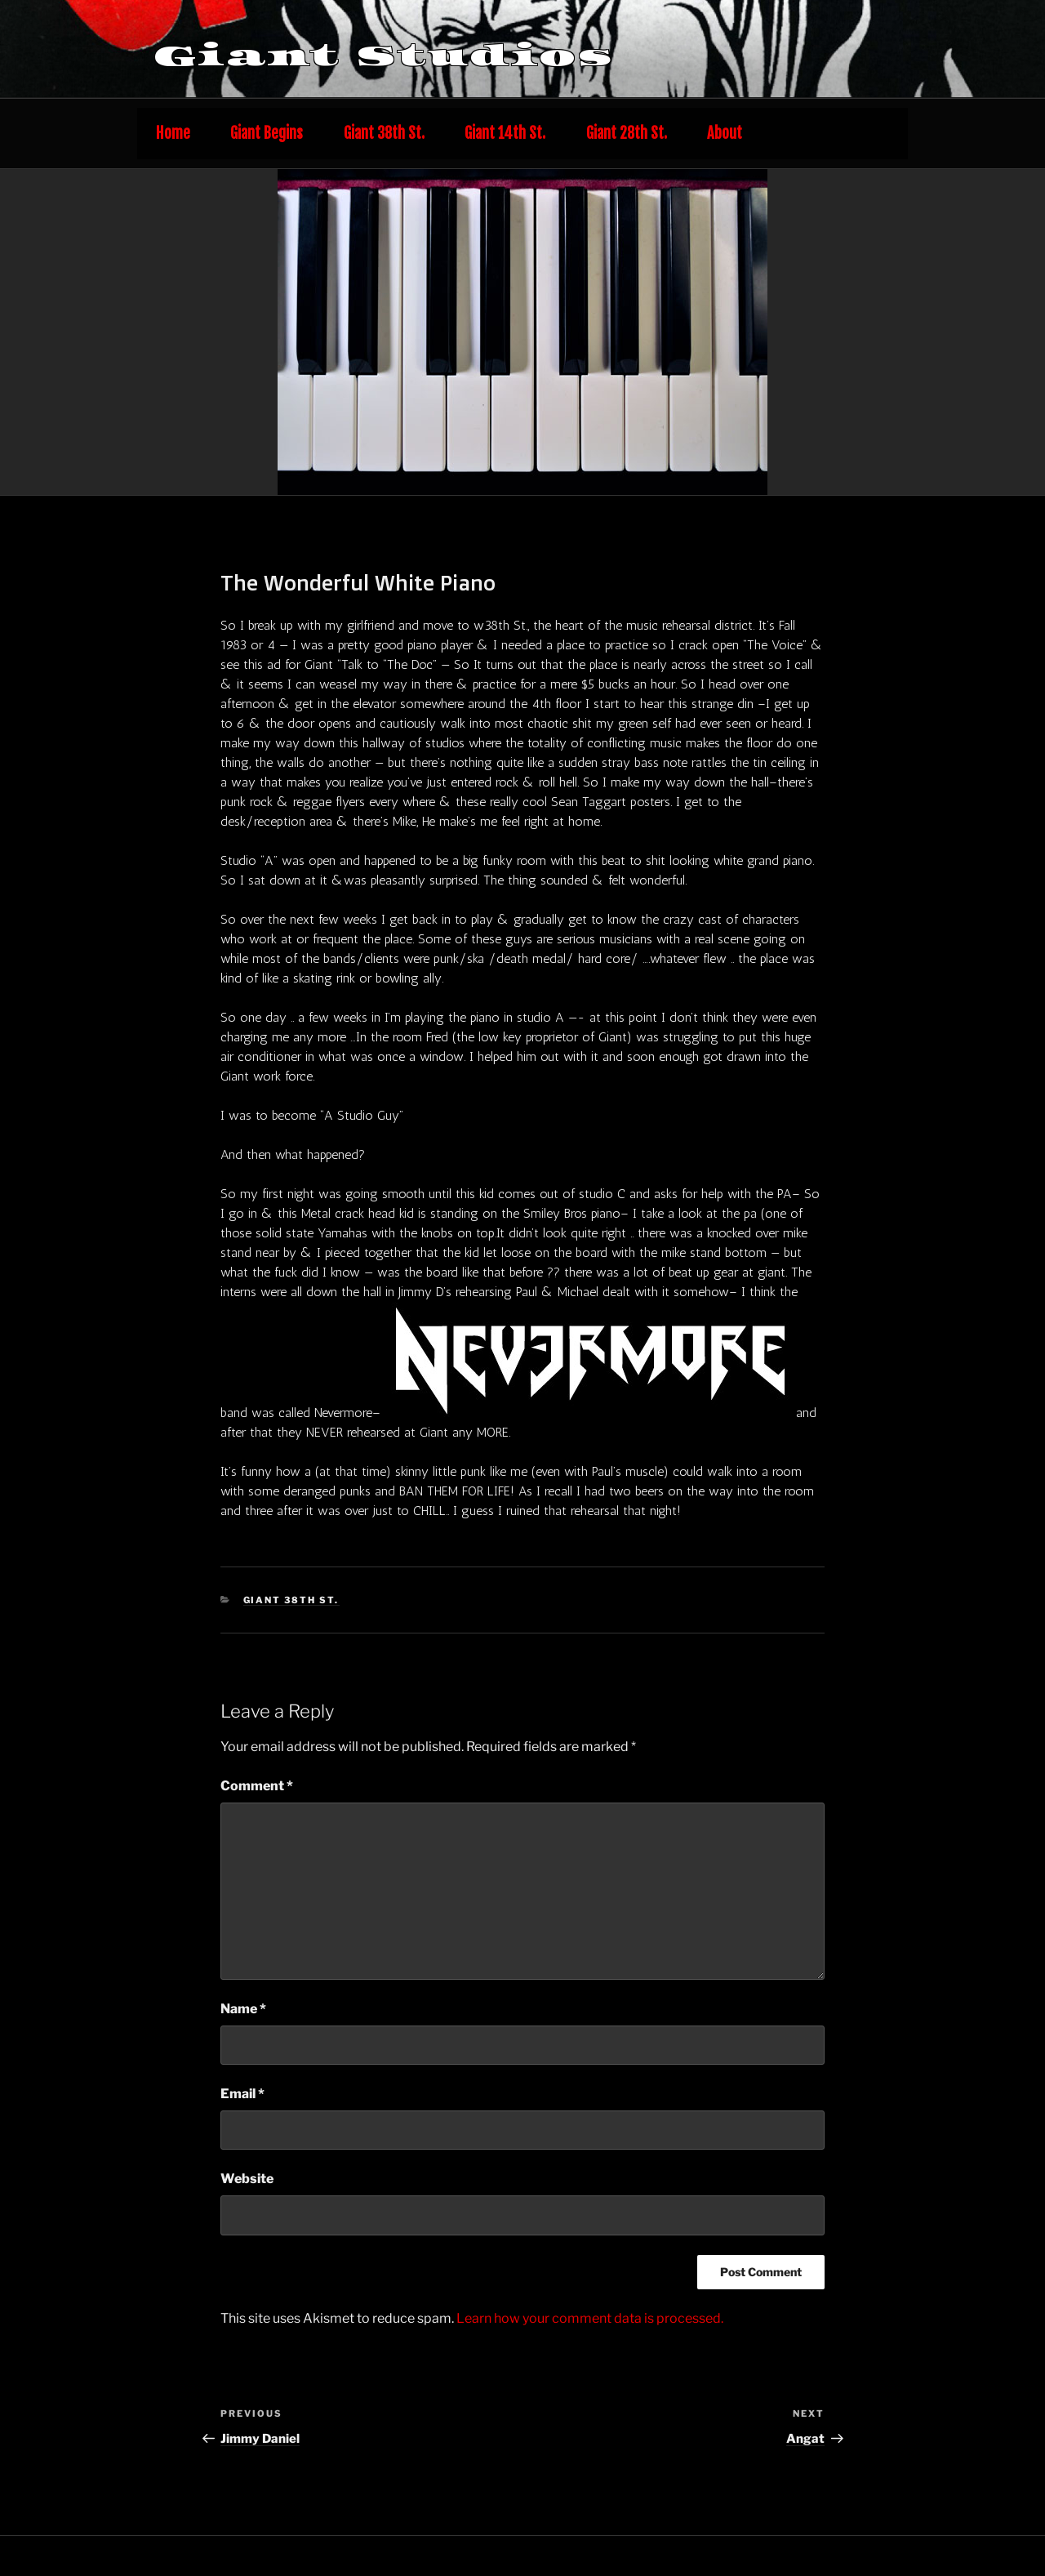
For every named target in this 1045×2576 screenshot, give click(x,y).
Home (173, 133)
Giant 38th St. (384, 133)
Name (243, 2009)
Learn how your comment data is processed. (589, 2318)
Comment (256, 1786)
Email (242, 2093)
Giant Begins (266, 133)
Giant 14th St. (505, 133)
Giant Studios (383, 56)
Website (246, 2178)
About (724, 133)
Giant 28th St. (626, 133)
